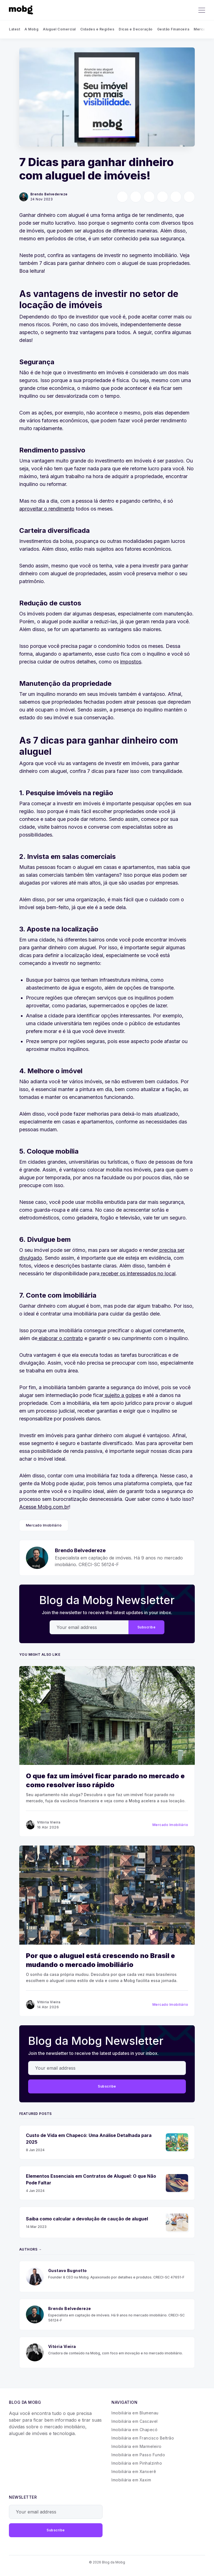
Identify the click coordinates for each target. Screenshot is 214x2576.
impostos (130, 662)
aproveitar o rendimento (46, 509)
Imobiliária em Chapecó (134, 2429)
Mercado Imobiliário (44, 1525)
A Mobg (31, 29)
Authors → (30, 2249)
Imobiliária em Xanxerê (133, 2471)
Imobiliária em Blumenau (135, 2412)
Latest (14, 29)
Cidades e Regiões (97, 29)
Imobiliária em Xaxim (131, 2479)
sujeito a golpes (122, 1395)
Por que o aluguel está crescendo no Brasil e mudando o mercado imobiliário (100, 1960)
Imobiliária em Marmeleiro (136, 2446)
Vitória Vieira (48, 1822)
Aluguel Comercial (59, 29)
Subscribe (146, 1627)
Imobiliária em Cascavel (134, 2421)
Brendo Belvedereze (49, 194)
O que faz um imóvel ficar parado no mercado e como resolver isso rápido (105, 1780)
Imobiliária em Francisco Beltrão (142, 2438)
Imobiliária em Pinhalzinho (136, 2463)
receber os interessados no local (137, 1273)
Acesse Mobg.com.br (44, 1507)
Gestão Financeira (173, 29)
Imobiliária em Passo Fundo (138, 2454)
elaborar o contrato (60, 1338)
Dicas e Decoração (136, 29)
